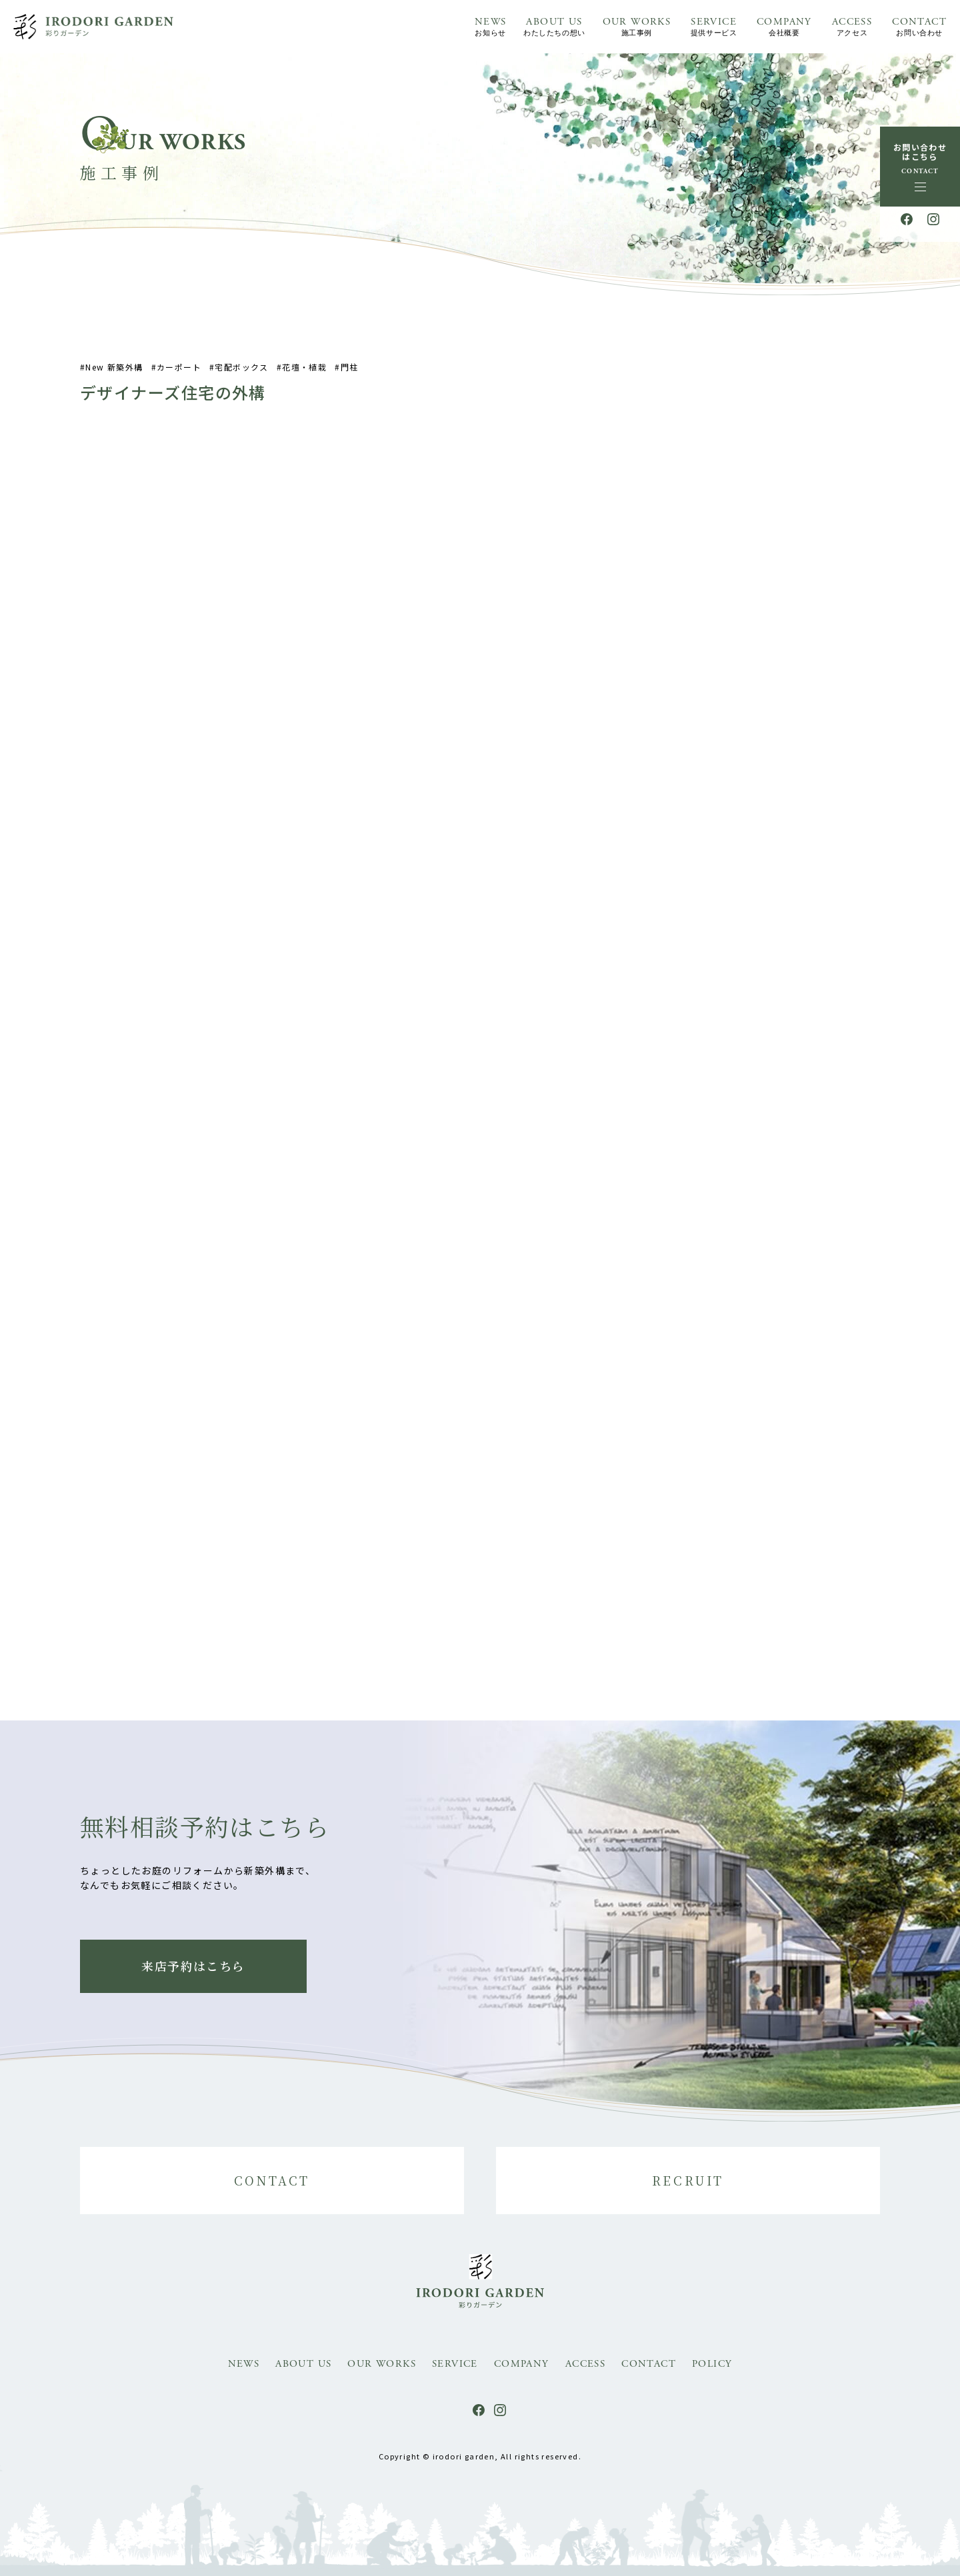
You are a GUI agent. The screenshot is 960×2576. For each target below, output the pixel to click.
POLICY (712, 2363)
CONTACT (919, 27)
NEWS (491, 27)
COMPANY (784, 27)
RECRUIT (688, 2180)
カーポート (179, 378)
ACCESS (852, 27)
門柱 (350, 378)
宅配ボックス (241, 378)
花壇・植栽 (304, 378)
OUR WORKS (637, 27)
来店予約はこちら (193, 1965)
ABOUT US (554, 27)
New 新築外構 (114, 378)
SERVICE (714, 27)
